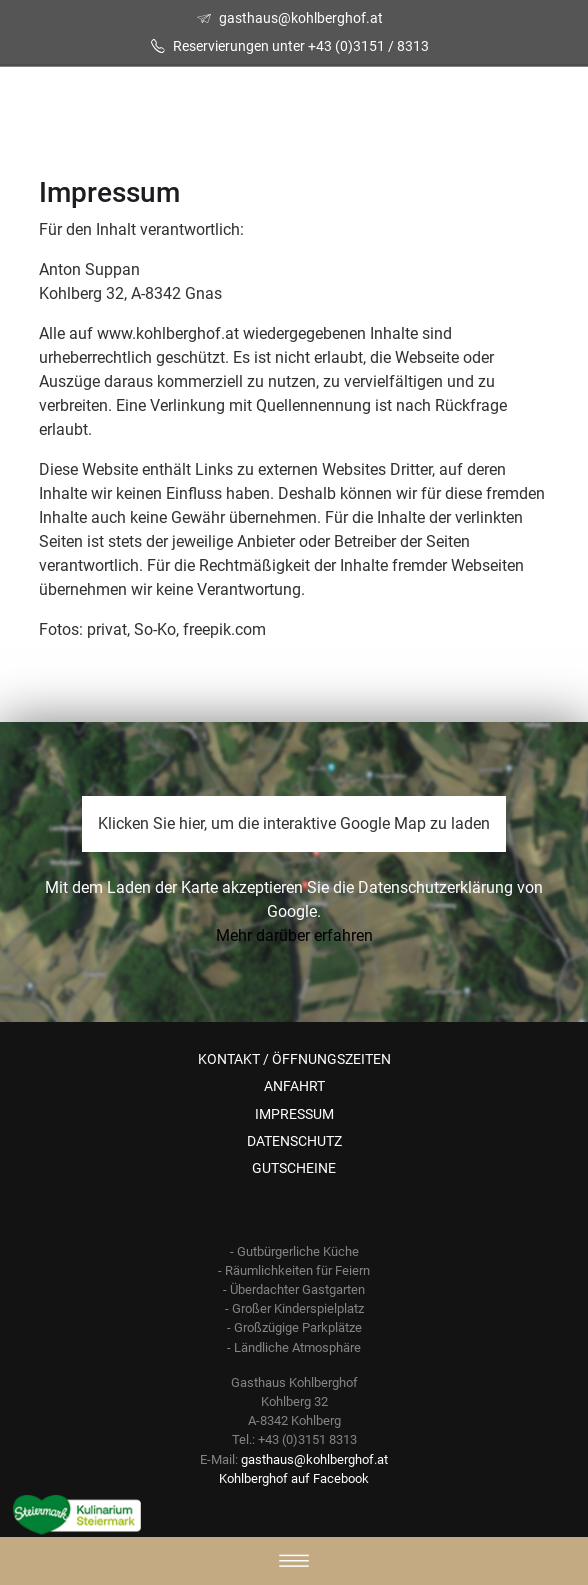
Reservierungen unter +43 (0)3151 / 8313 (301, 46)
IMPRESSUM (294, 1114)
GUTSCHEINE (294, 1168)
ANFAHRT (294, 1086)
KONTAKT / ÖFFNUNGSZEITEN (294, 1059)
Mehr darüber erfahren (294, 935)
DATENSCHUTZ (294, 1141)
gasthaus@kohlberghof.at (301, 18)
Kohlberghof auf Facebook (294, 1478)
